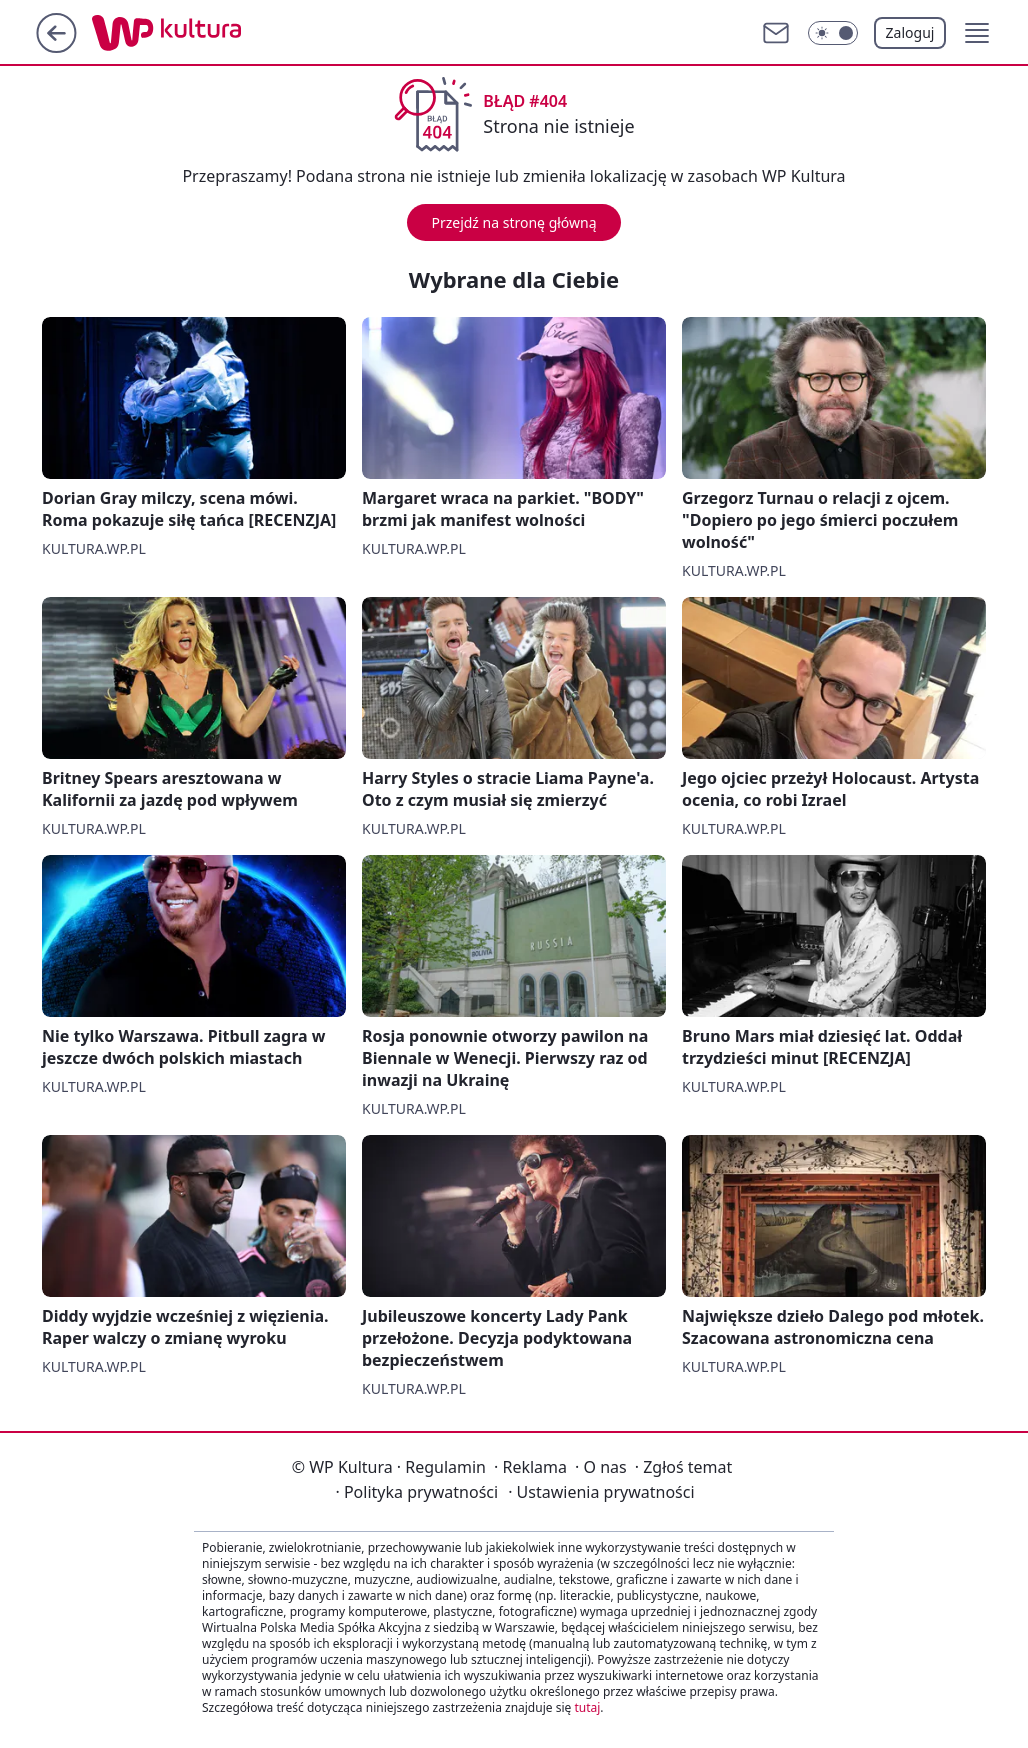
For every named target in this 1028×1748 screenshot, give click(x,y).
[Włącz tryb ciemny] (833, 33)
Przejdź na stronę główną (513, 222)
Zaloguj (910, 32)
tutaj (587, 1707)
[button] (977, 33)
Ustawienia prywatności (601, 1492)
